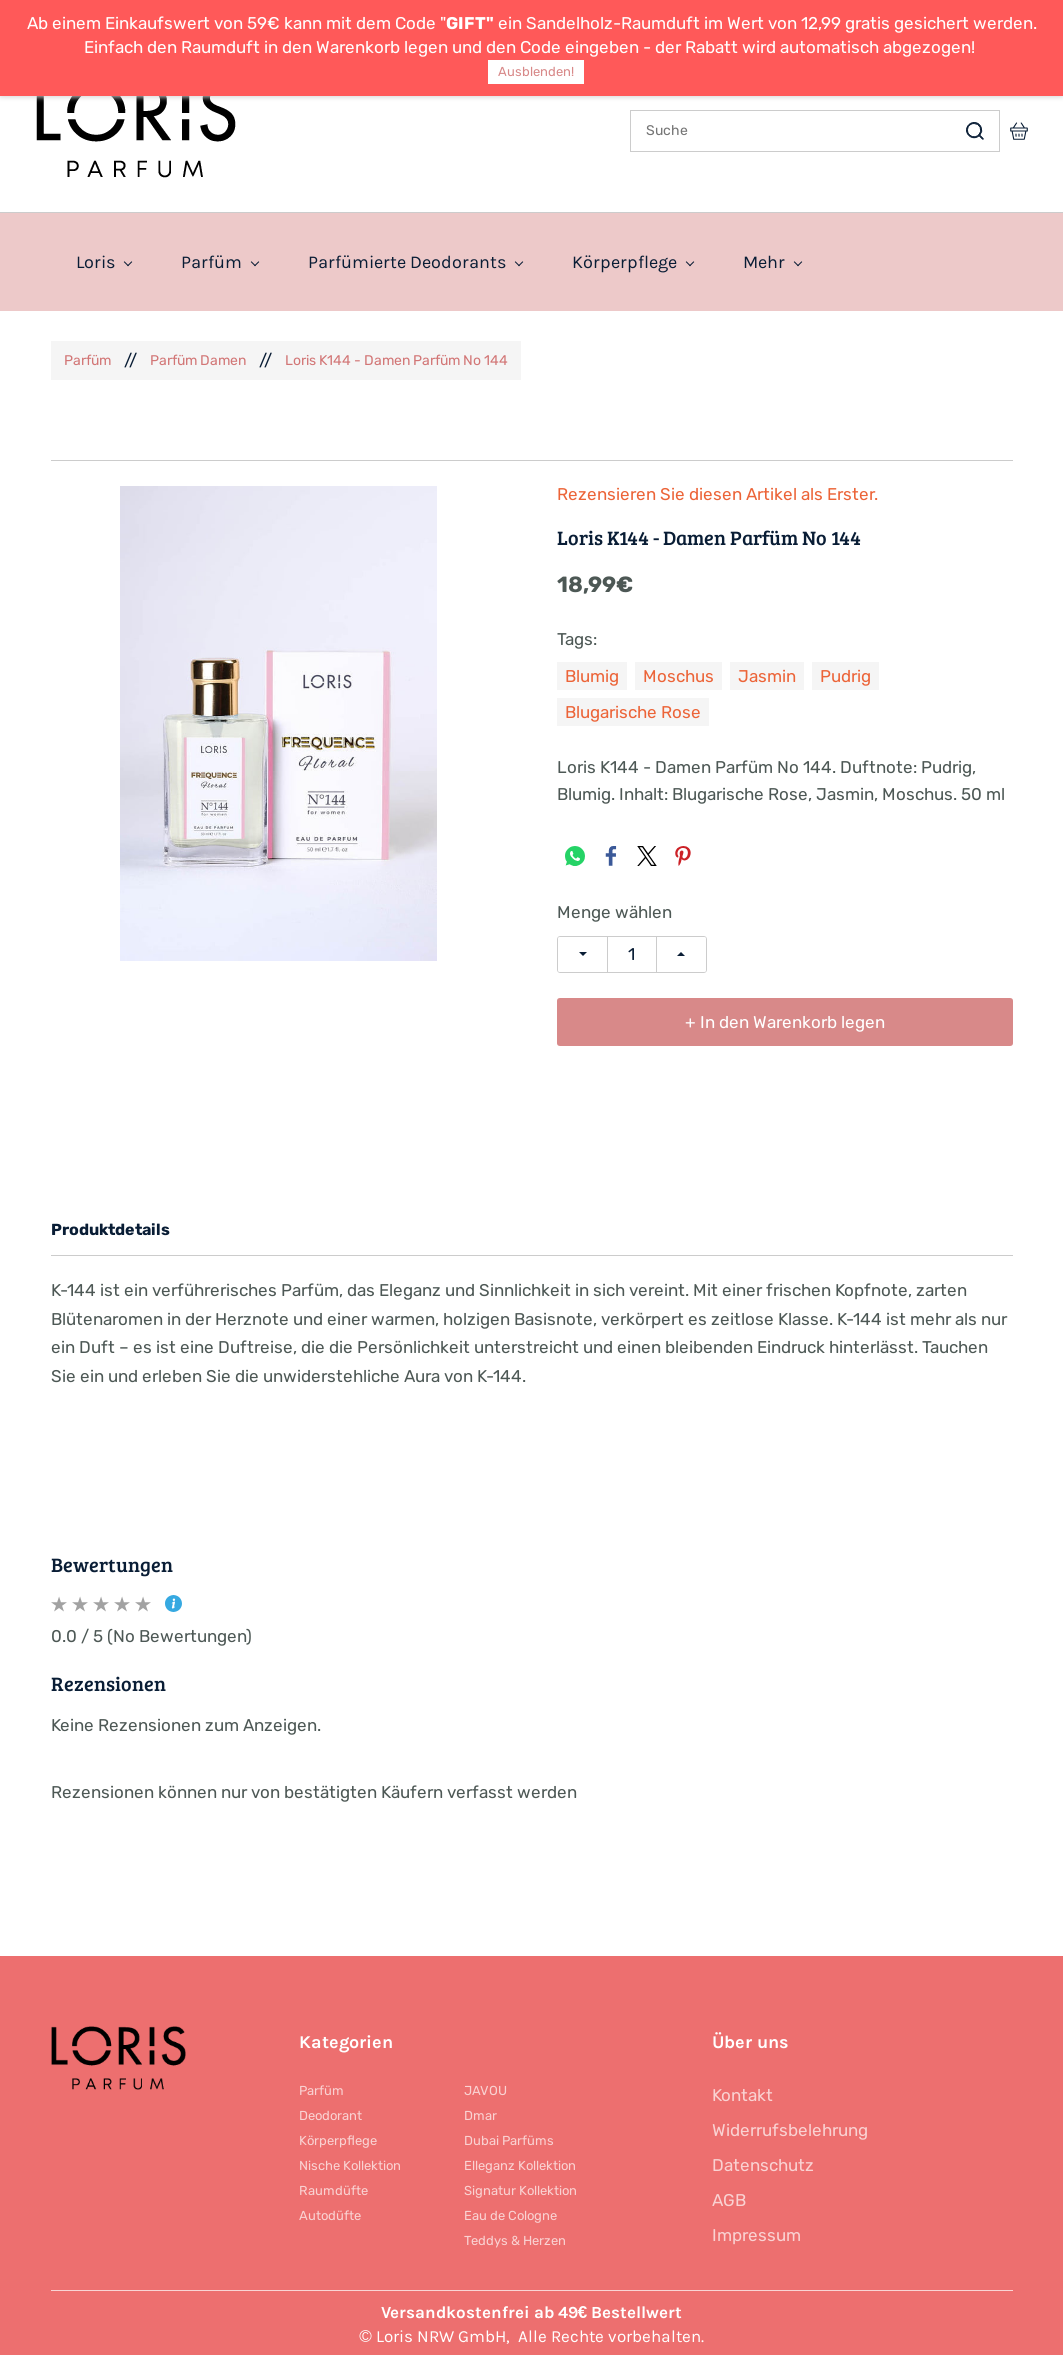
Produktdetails (110, 1226)
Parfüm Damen (198, 356)
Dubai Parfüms (509, 2137)
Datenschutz (763, 2162)
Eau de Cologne (510, 2212)
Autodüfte (330, 2212)
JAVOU (485, 2087)
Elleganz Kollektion (520, 2162)
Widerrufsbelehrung (790, 2127)
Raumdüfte (333, 2187)
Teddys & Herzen (515, 2237)
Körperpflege (338, 2137)
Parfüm (87, 356)
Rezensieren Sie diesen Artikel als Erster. (717, 491)
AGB (729, 2197)
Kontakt (742, 2092)
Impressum (756, 2232)
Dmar (480, 2112)
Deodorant (330, 2112)
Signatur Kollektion (520, 2187)
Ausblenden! (536, 71)
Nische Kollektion (350, 2162)
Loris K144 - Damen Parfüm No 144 (396, 356)
